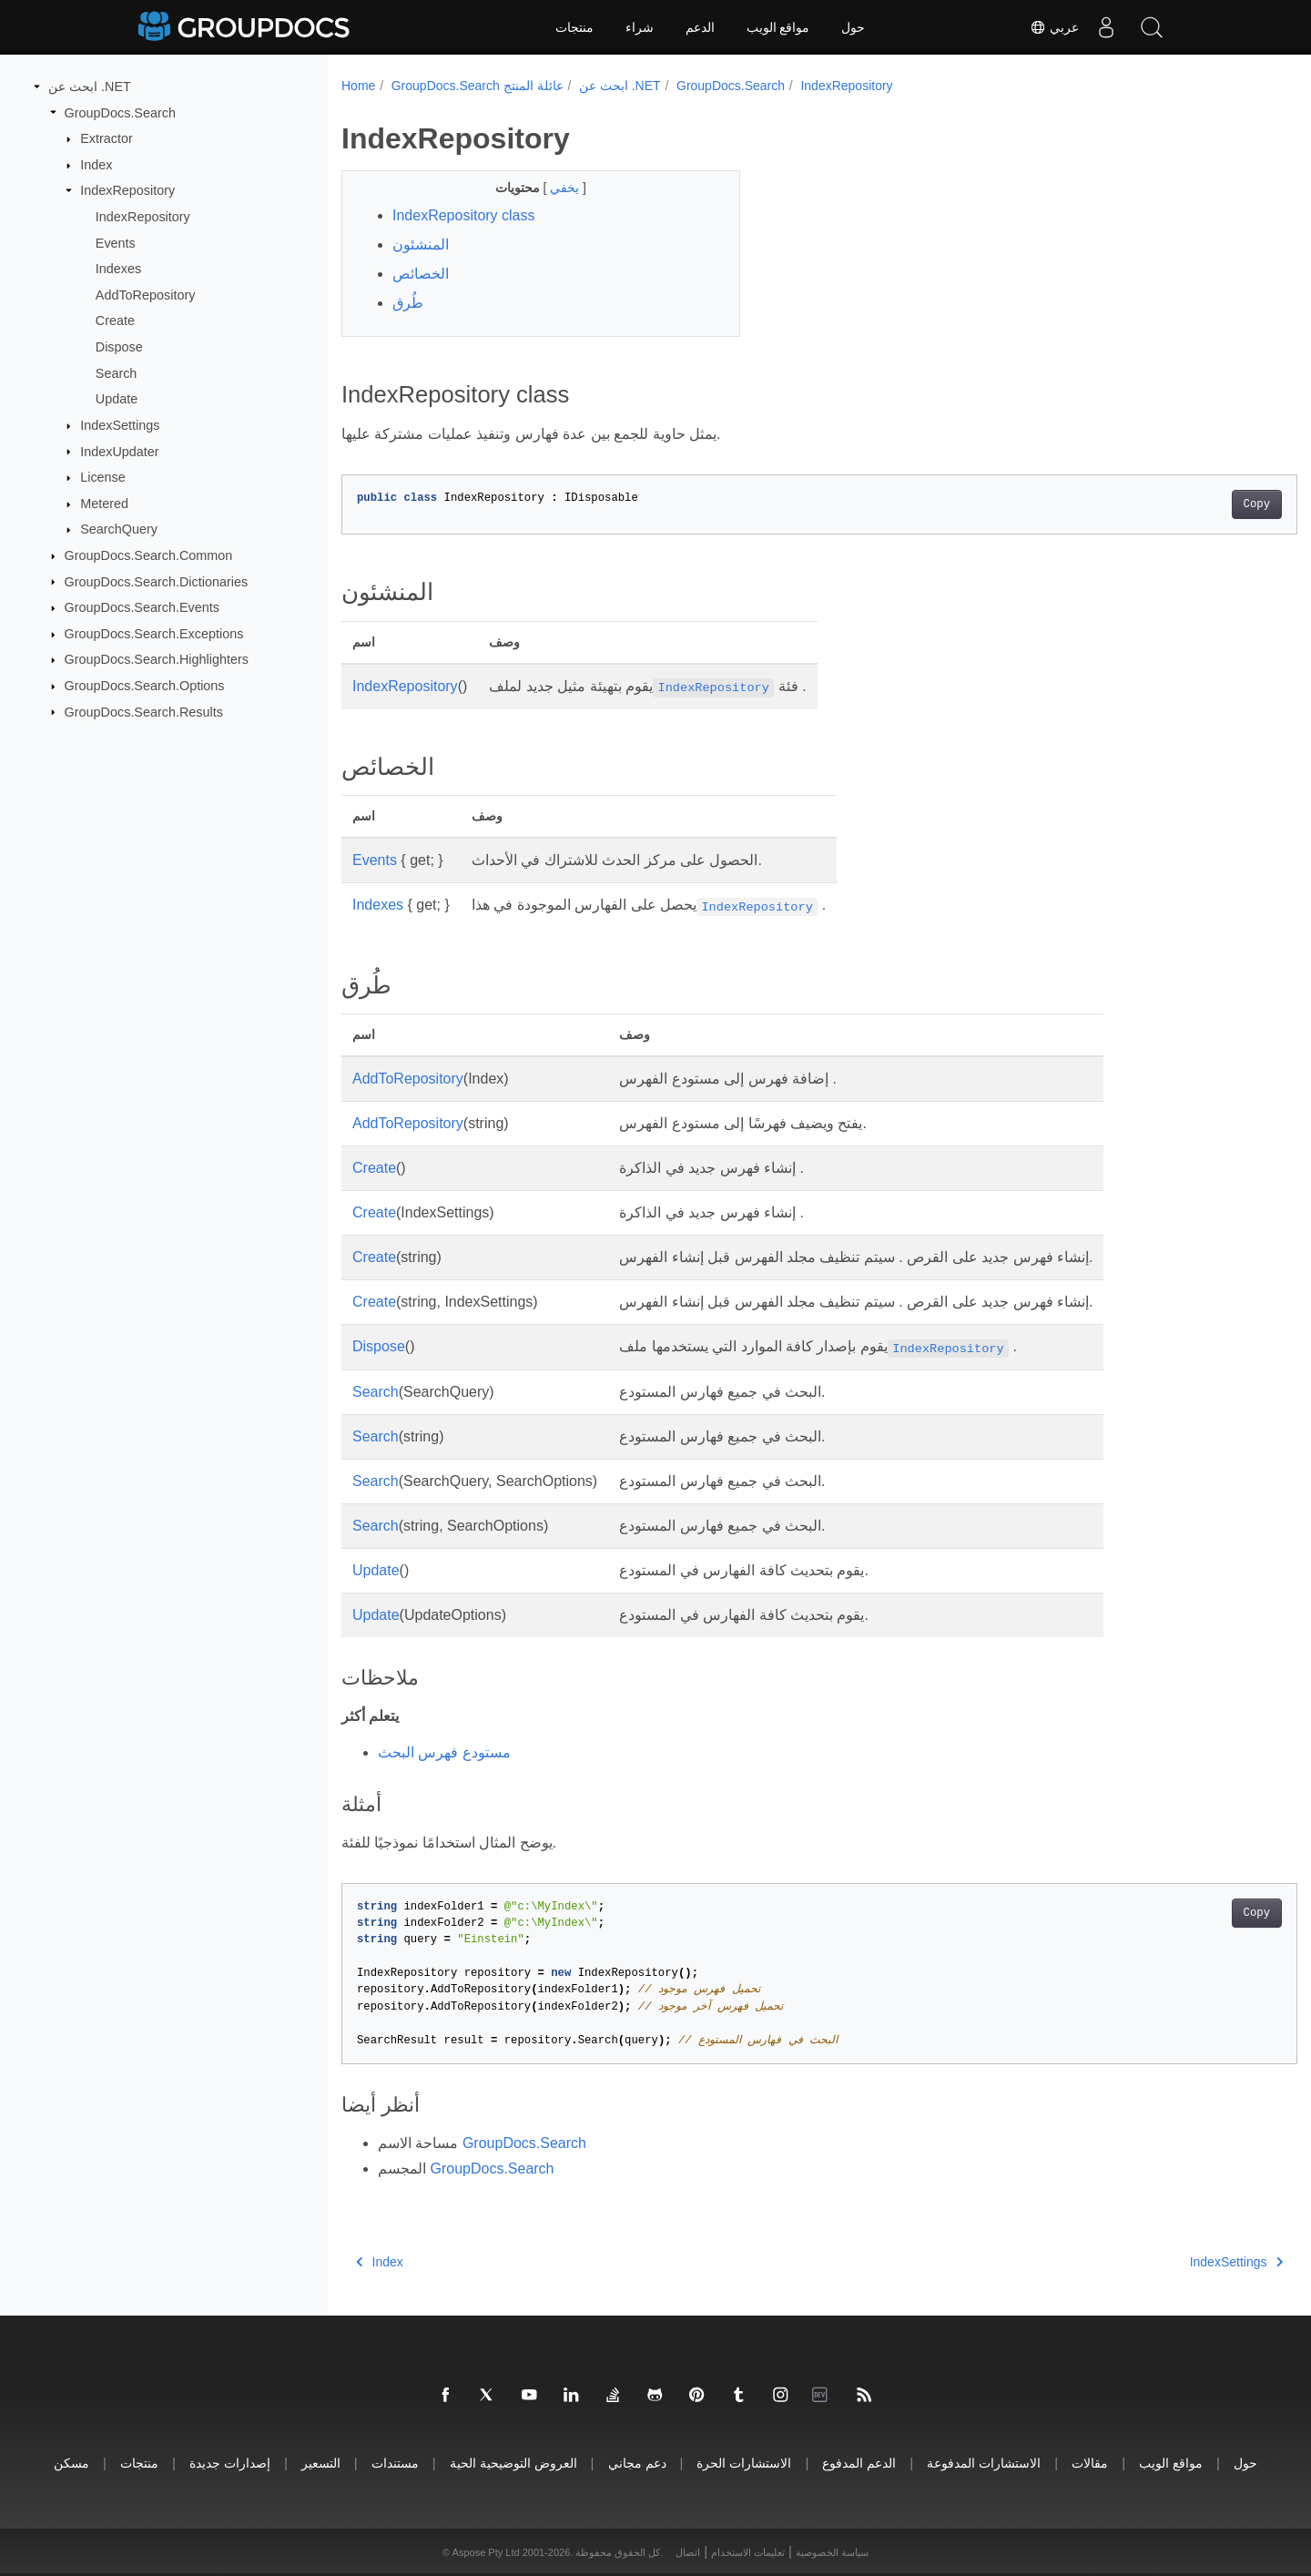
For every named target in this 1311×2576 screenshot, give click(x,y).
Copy (1190, 504)
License (103, 477)
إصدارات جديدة (229, 2462)
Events (116, 242)
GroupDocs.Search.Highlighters (157, 659)
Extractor (106, 138)
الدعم (700, 27)
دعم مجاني (637, 2462)
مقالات (1090, 2462)
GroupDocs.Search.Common (149, 555)
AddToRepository (146, 295)
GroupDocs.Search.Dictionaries (157, 581)
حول (853, 27)
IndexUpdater (119, 450)
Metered (104, 503)
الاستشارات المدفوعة (984, 2462)
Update (116, 399)
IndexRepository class (463, 215)
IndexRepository (127, 190)
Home (358, 85)
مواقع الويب (778, 27)
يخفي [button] (552, 187)
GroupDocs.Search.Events (142, 607)
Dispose (119, 347)
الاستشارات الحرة (743, 2462)
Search (116, 373)
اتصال (688, 2552)
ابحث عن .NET (89, 86)
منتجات (574, 27)
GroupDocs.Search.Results (144, 711)
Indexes (118, 268)
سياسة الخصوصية (832, 2552)
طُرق (407, 303)
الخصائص (420, 273)
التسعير (320, 2462)
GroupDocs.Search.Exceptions (154, 633)
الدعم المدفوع (859, 2462)
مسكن (71, 2462)
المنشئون (420, 244)
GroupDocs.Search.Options (145, 685)
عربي (1054, 27)
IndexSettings (119, 425)
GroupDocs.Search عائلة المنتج (477, 85)
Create (115, 320)
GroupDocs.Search (120, 112)
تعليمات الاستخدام (748, 2552)
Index (96, 165)
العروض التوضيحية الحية (513, 2462)
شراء (639, 27)
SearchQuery (119, 529)
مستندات (395, 2462)
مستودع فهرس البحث (444, 1752)
